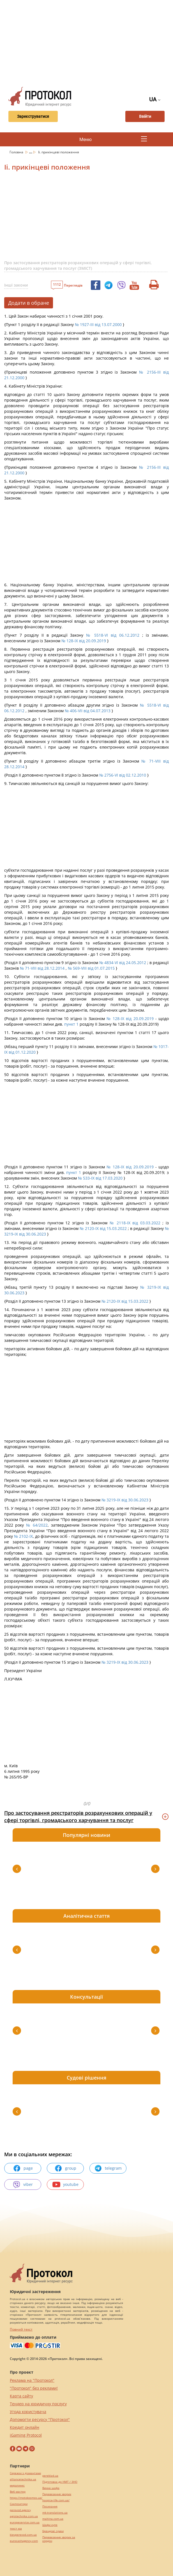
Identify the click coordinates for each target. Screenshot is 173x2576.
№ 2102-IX (23, 1536)
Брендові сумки (53, 2531)
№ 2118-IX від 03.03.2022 (135, 1222)
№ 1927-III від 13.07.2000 (98, 324)
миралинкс (17, 2485)
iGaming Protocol (26, 2435)
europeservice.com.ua (25, 2522)
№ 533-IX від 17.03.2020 (100, 1178)
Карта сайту (21, 2396)
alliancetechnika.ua (23, 2479)
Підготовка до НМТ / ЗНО (59, 2482)
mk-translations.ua (55, 2512)
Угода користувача (28, 2411)
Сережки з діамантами (25, 2473)
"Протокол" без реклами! (34, 2388)
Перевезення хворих (56, 2494)
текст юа (16, 2528)
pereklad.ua (50, 2475)
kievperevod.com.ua (23, 2535)
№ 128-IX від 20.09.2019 (83, 640)
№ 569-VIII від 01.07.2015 (91, 968)
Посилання (49, 2506)
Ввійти (145, 116)
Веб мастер (18, 2491)
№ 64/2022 (37, 1525)
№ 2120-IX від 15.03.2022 (103, 1228)
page (23, 2168)
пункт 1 (71, 1024)
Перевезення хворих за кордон (58, 2539)
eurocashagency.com (24, 2541)
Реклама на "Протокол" (32, 2380)
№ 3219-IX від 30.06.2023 (125, 1500)
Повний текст (21, 2329)
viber (23, 2184)
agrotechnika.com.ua (24, 2516)
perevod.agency (20, 2510)
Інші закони (16, 285)
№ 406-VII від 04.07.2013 (87, 710)
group (65, 2168)
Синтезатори (18, 2504)
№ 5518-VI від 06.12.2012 (112, 635)
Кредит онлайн (24, 2427)
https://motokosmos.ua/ (26, 2498)
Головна (17, 152)
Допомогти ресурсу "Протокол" (40, 2419)
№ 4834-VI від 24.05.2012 (122, 962)
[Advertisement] (88, 42)
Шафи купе (49, 2525)
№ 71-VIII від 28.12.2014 (42, 968)
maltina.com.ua (52, 2519)
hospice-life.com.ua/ (56, 2500)
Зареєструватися (33, 116)
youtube (65, 2184)
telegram (108, 2168)
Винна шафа (50, 2488)
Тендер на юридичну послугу (38, 2403)
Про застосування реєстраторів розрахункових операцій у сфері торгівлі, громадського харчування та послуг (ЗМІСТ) (78, 265)
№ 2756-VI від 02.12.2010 (122, 775)
